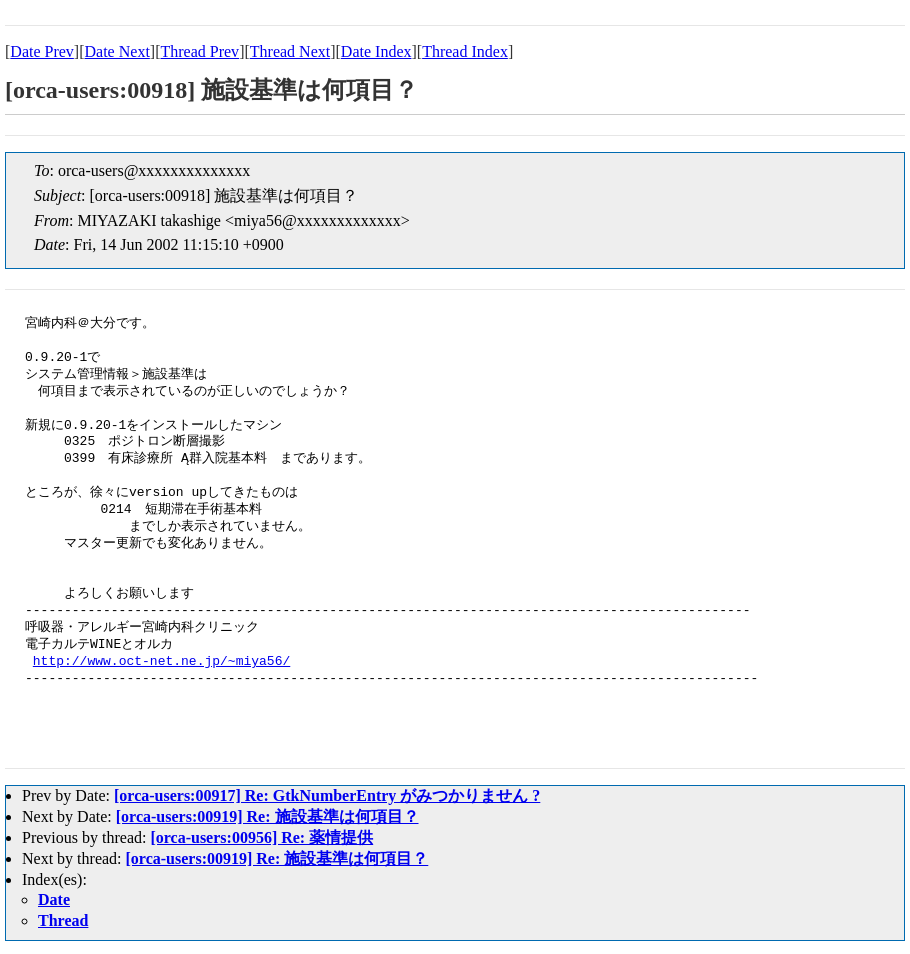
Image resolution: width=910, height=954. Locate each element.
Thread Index (465, 51)
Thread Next (290, 51)
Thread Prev (199, 51)
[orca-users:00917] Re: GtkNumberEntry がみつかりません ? (327, 795)
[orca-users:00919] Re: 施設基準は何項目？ (267, 816)
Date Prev (42, 51)
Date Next (117, 51)
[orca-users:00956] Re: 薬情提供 (261, 837)
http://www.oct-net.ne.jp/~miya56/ (161, 662)
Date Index (376, 51)
